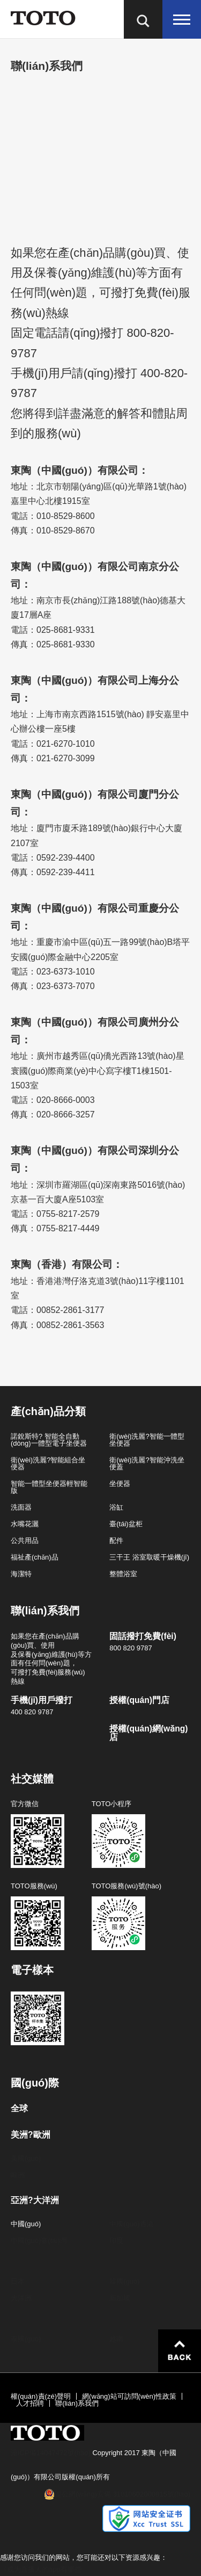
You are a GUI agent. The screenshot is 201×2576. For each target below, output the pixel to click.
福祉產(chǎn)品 (34, 1557)
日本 (18, 2281)
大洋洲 (21, 2298)
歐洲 (18, 2175)
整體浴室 (123, 1574)
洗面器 (21, 1507)
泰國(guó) (26, 2339)
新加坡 (119, 2298)
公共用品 (25, 1540)
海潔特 (21, 1574)
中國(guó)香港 (131, 2224)
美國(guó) (26, 2158)
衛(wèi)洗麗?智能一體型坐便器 (146, 1439)
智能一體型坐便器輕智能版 (49, 1487)
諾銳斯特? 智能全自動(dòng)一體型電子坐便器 (49, 1439)
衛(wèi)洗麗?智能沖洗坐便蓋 (146, 1463)
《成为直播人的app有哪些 (40, 2569)
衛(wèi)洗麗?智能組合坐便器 (48, 1463)
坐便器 (119, 1484)
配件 (116, 1540)
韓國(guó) (124, 2281)
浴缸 (116, 1507)
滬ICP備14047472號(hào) (51, 2453)
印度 (116, 2240)
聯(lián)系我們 (77, 2403)
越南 (116, 2339)
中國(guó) (26, 2224)
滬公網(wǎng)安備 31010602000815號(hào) (122, 2494)
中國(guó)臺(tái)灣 (39, 2240)
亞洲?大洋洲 (35, 2200)
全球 (19, 2108)
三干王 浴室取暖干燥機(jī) (149, 1557)
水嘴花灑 (25, 1524)
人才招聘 (30, 2403)
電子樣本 (32, 1970)
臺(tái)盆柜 (125, 1524)
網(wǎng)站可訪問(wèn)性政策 (129, 2396)
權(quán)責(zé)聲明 (41, 2396)
